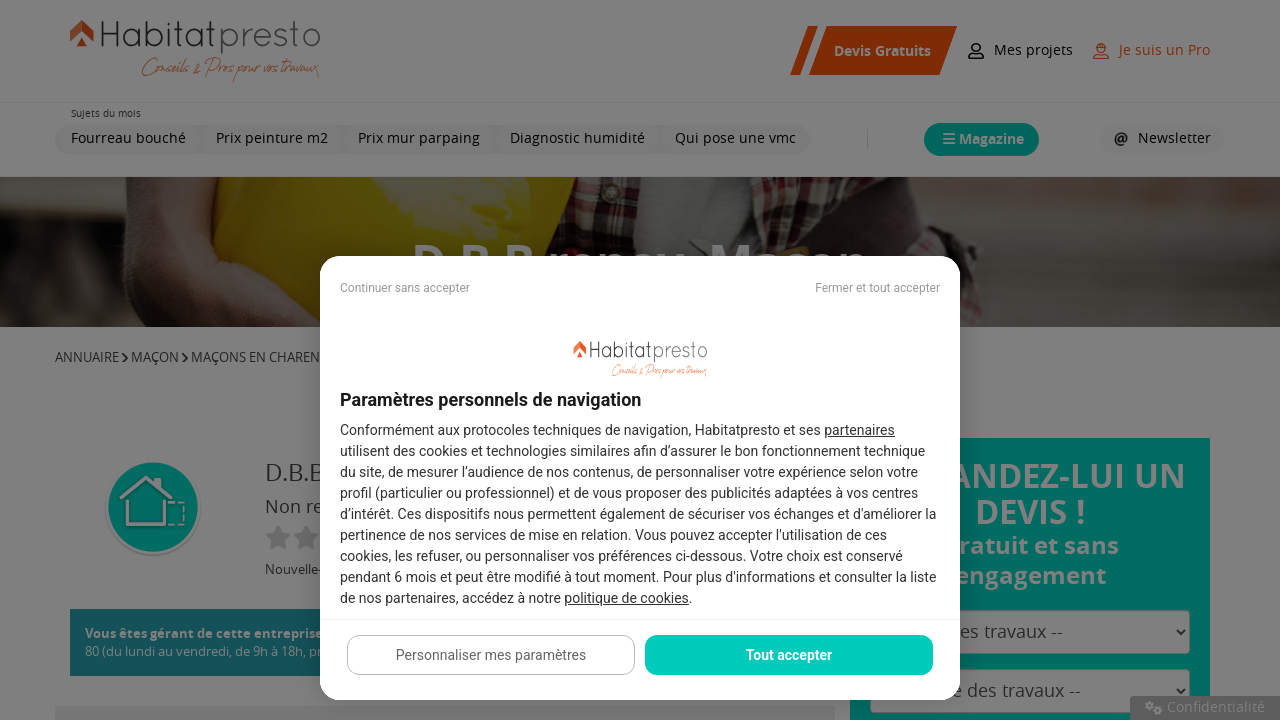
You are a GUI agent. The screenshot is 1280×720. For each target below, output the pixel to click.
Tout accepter (789, 655)
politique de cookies (626, 598)
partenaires (859, 430)
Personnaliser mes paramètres (491, 655)
